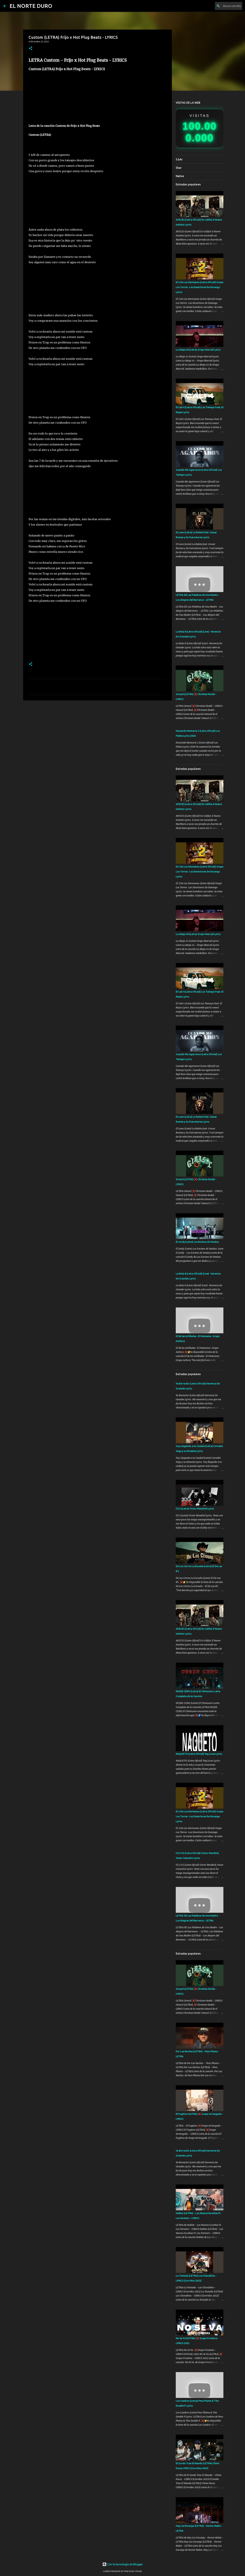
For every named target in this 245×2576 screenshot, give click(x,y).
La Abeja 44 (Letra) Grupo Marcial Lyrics (198, 349)
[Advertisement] (97, 95)
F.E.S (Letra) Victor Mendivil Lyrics (195, 1508)
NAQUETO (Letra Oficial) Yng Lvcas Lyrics (199, 1754)
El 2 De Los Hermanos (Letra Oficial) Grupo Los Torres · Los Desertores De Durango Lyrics (199, 287)
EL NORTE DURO (31, 6)
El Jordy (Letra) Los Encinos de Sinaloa (197, 1242)
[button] (31, 48)
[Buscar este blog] (224, 6)
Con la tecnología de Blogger (122, 2564)
